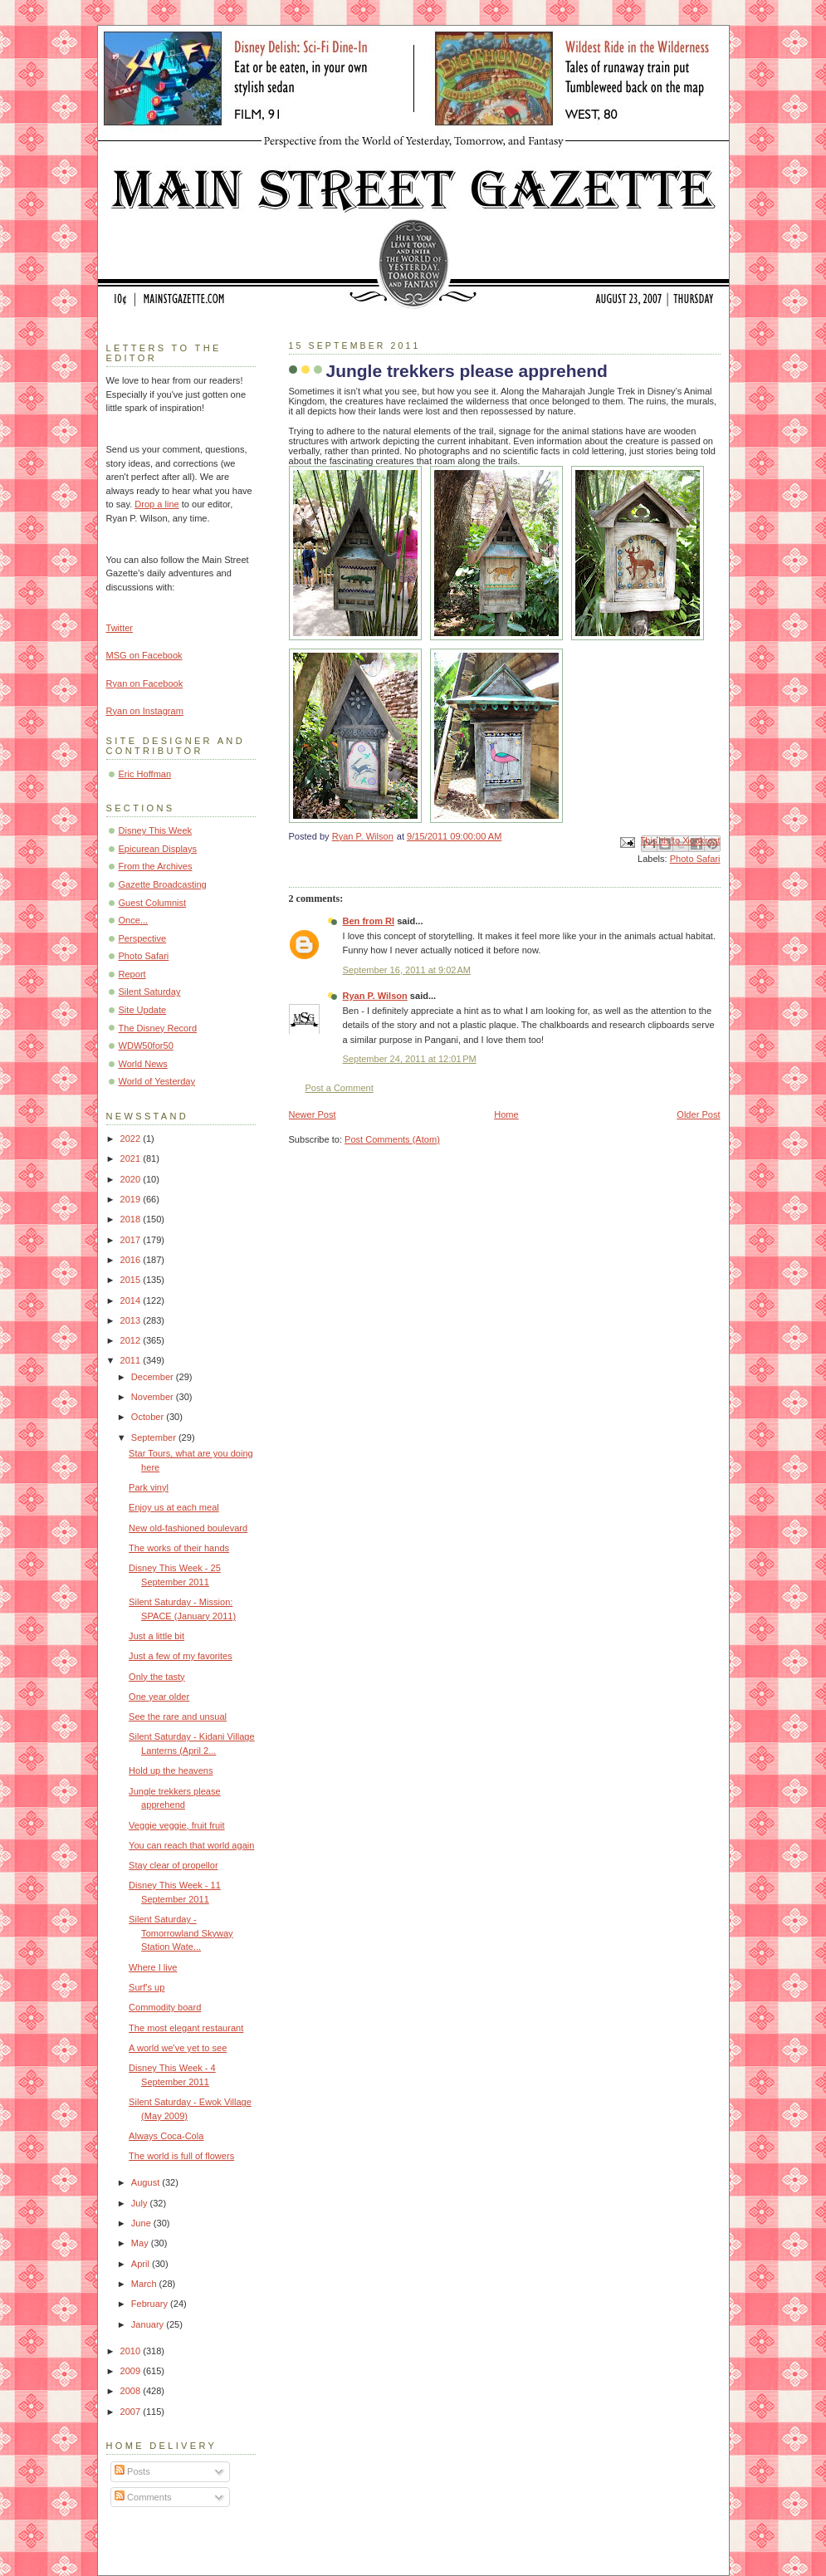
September (154, 1437)
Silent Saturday (150, 992)
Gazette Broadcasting (163, 884)
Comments (143, 2497)
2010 (132, 2351)
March (145, 2284)
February (150, 2304)
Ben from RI (369, 921)
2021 (132, 1158)
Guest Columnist (153, 903)
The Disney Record (158, 1028)
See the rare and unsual (178, 1716)
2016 (132, 1260)
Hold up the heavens (171, 1770)
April (141, 2264)
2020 (132, 1179)
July (140, 2203)
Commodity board (165, 2007)
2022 (132, 1139)
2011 (132, 1360)
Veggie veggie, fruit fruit (176, 1825)
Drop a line (156, 504)
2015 (132, 1280)
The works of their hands (179, 1548)
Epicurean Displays (158, 849)
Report (132, 974)
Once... (134, 920)
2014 (132, 1300)
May (141, 2243)
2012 (132, 1340)
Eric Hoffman (145, 774)
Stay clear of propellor (173, 1865)
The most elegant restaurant (186, 2028)
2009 (132, 2371)
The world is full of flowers (181, 2156)
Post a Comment (339, 1088)
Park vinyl (149, 1487)
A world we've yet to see (178, 2048)
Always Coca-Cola (166, 2136)
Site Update (143, 1010)
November (153, 1397)
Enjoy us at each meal (174, 1507)
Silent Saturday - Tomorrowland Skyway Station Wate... (181, 1933)
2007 (132, 2412)
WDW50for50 (146, 1045)
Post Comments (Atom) (392, 1139)
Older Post (698, 1114)
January (148, 2324)
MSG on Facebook (144, 655)
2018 (132, 1219)
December (153, 1377)
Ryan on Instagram (144, 711)
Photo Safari (695, 859)
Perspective (143, 938)
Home (506, 1114)
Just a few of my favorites (180, 1656)
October (148, 1417)
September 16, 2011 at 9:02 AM (407, 970)
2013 (132, 1320)
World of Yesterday (157, 1081)
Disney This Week (156, 830)
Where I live (153, 1967)
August (146, 2182)
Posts (132, 2471)
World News (143, 1064)
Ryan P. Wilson (375, 996)
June (142, 2223)
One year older (159, 1697)
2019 (132, 1199)
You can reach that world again (191, 1845)
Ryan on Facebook (144, 683)
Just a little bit (156, 1636)
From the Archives (156, 866)
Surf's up (146, 1987)
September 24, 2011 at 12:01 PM (410, 1059)
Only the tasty (157, 1677)
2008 (132, 2391)
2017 (132, 1240)
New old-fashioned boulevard (188, 1528)
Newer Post (312, 1114)
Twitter (120, 628)
